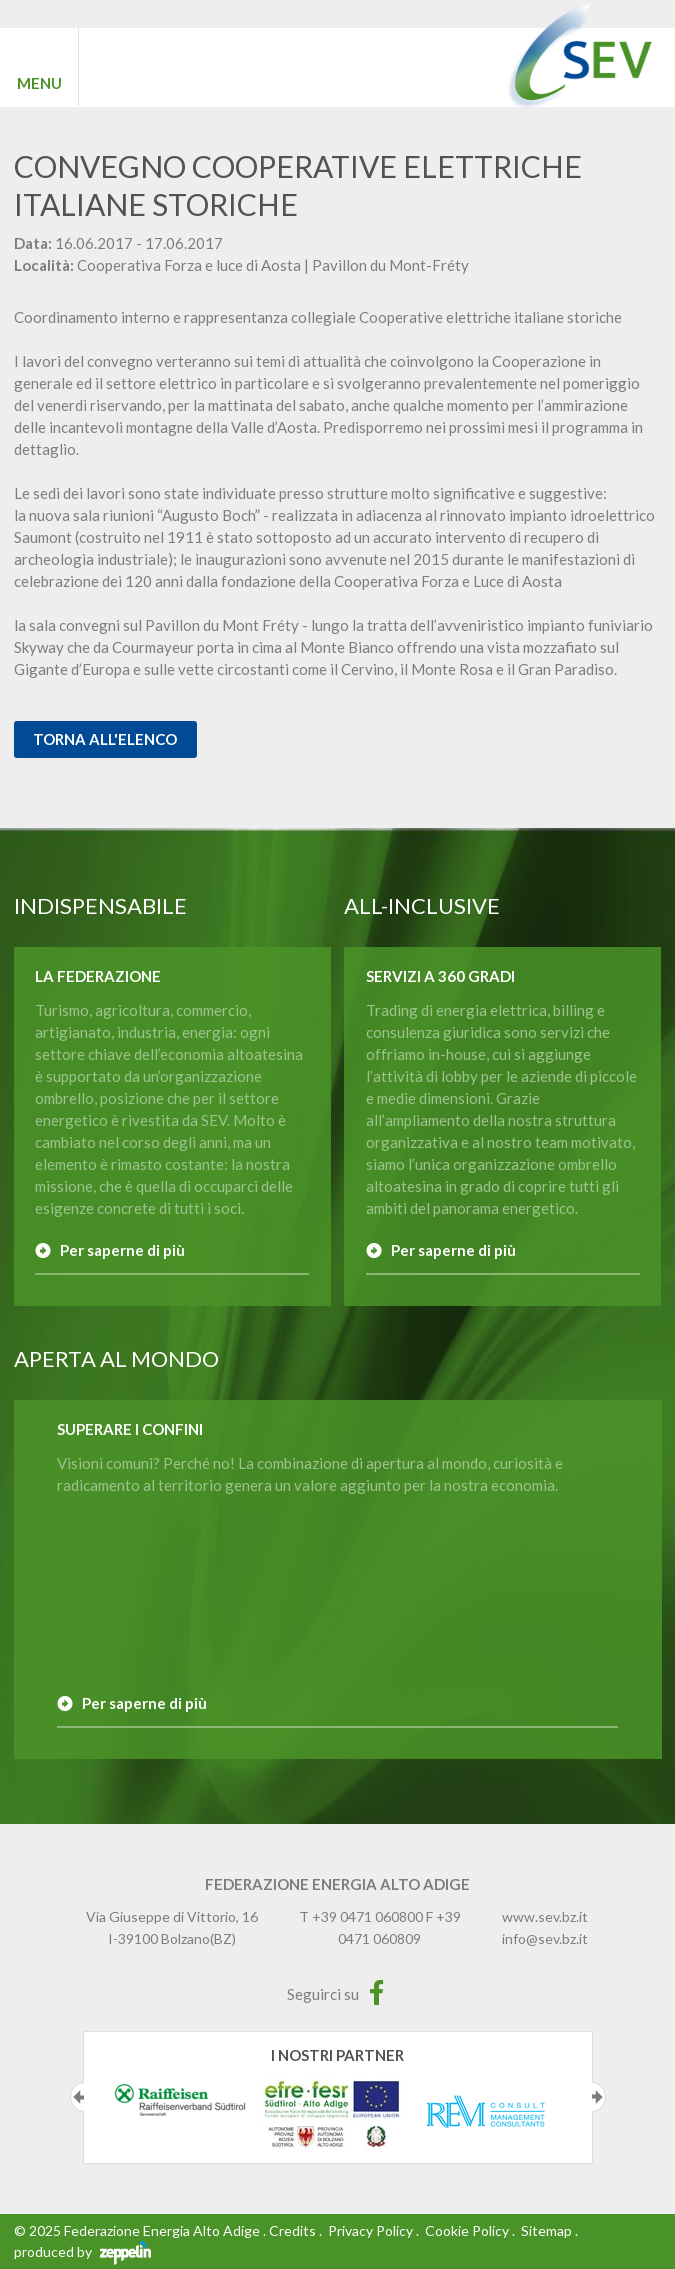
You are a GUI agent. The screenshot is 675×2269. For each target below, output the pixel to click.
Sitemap (546, 2230)
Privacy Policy (370, 2230)
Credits (292, 2230)
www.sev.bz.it (545, 1916)
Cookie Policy (467, 2230)
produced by (82, 2251)
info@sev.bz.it (545, 1938)
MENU (39, 83)
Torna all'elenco (105, 739)
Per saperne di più (122, 1250)
